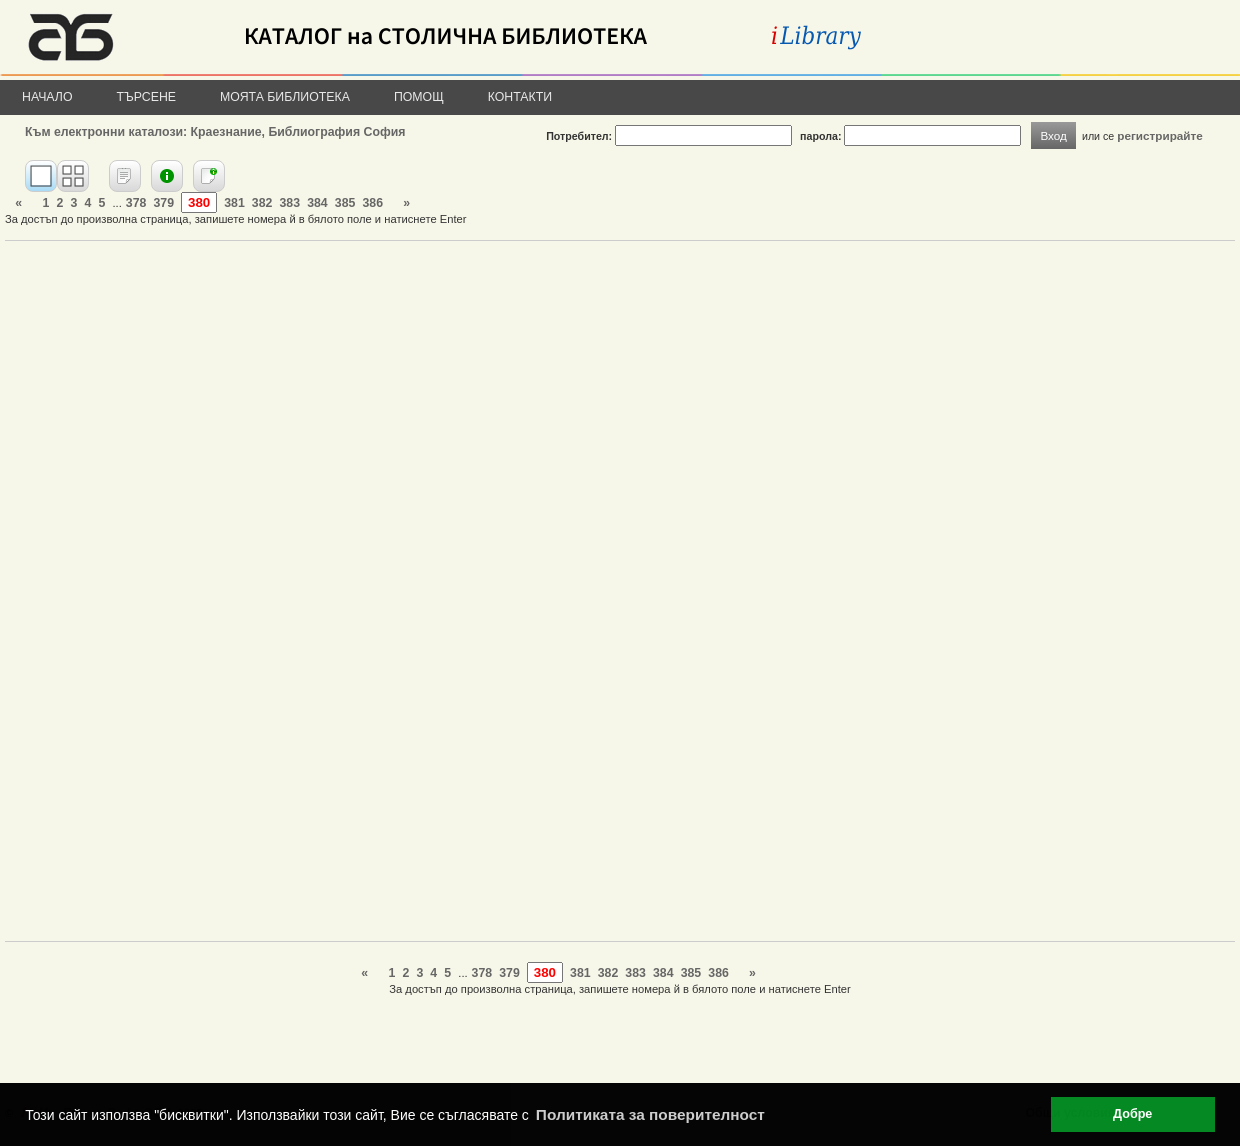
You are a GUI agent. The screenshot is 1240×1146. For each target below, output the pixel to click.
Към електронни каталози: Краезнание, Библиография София (215, 132)
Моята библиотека (285, 97)
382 (262, 203)
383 (290, 203)
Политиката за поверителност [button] (650, 1114)
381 (234, 203)
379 (163, 203)
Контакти (520, 97)
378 (136, 203)
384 (317, 203)
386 (372, 203)
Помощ (419, 97)
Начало (47, 97)
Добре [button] (1132, 1114)
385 (345, 203)
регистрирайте (1160, 135)
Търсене (147, 97)
